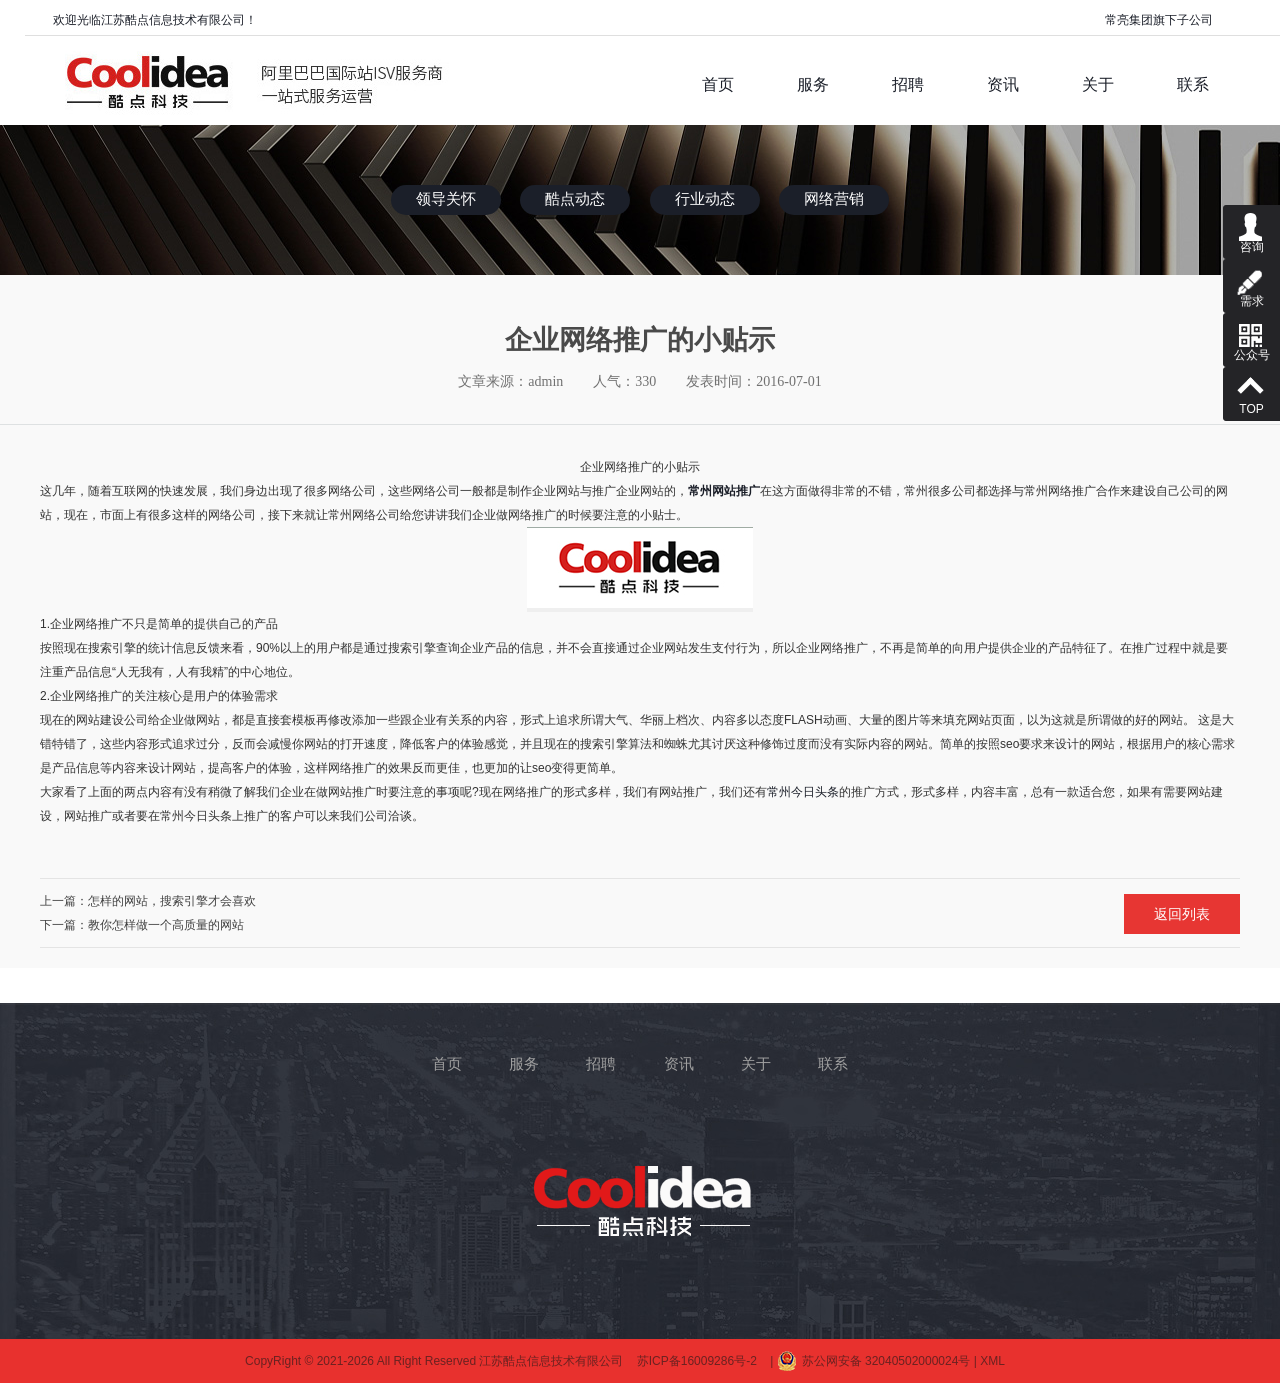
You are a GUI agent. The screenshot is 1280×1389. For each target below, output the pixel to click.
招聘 (601, 1064)
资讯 (679, 1064)
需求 (1251, 283)
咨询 (1251, 229)
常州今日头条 (803, 792)
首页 (447, 1064)
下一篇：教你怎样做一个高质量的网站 (142, 925)
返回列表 (1182, 914)
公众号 (1251, 337)
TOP (1251, 391)
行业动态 (705, 199)
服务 (524, 1064)
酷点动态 (575, 199)
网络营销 (834, 199)
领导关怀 (446, 199)
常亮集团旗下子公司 (1159, 20)
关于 (756, 1064)
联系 (833, 1064)
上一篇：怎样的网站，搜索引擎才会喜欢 (148, 901)
